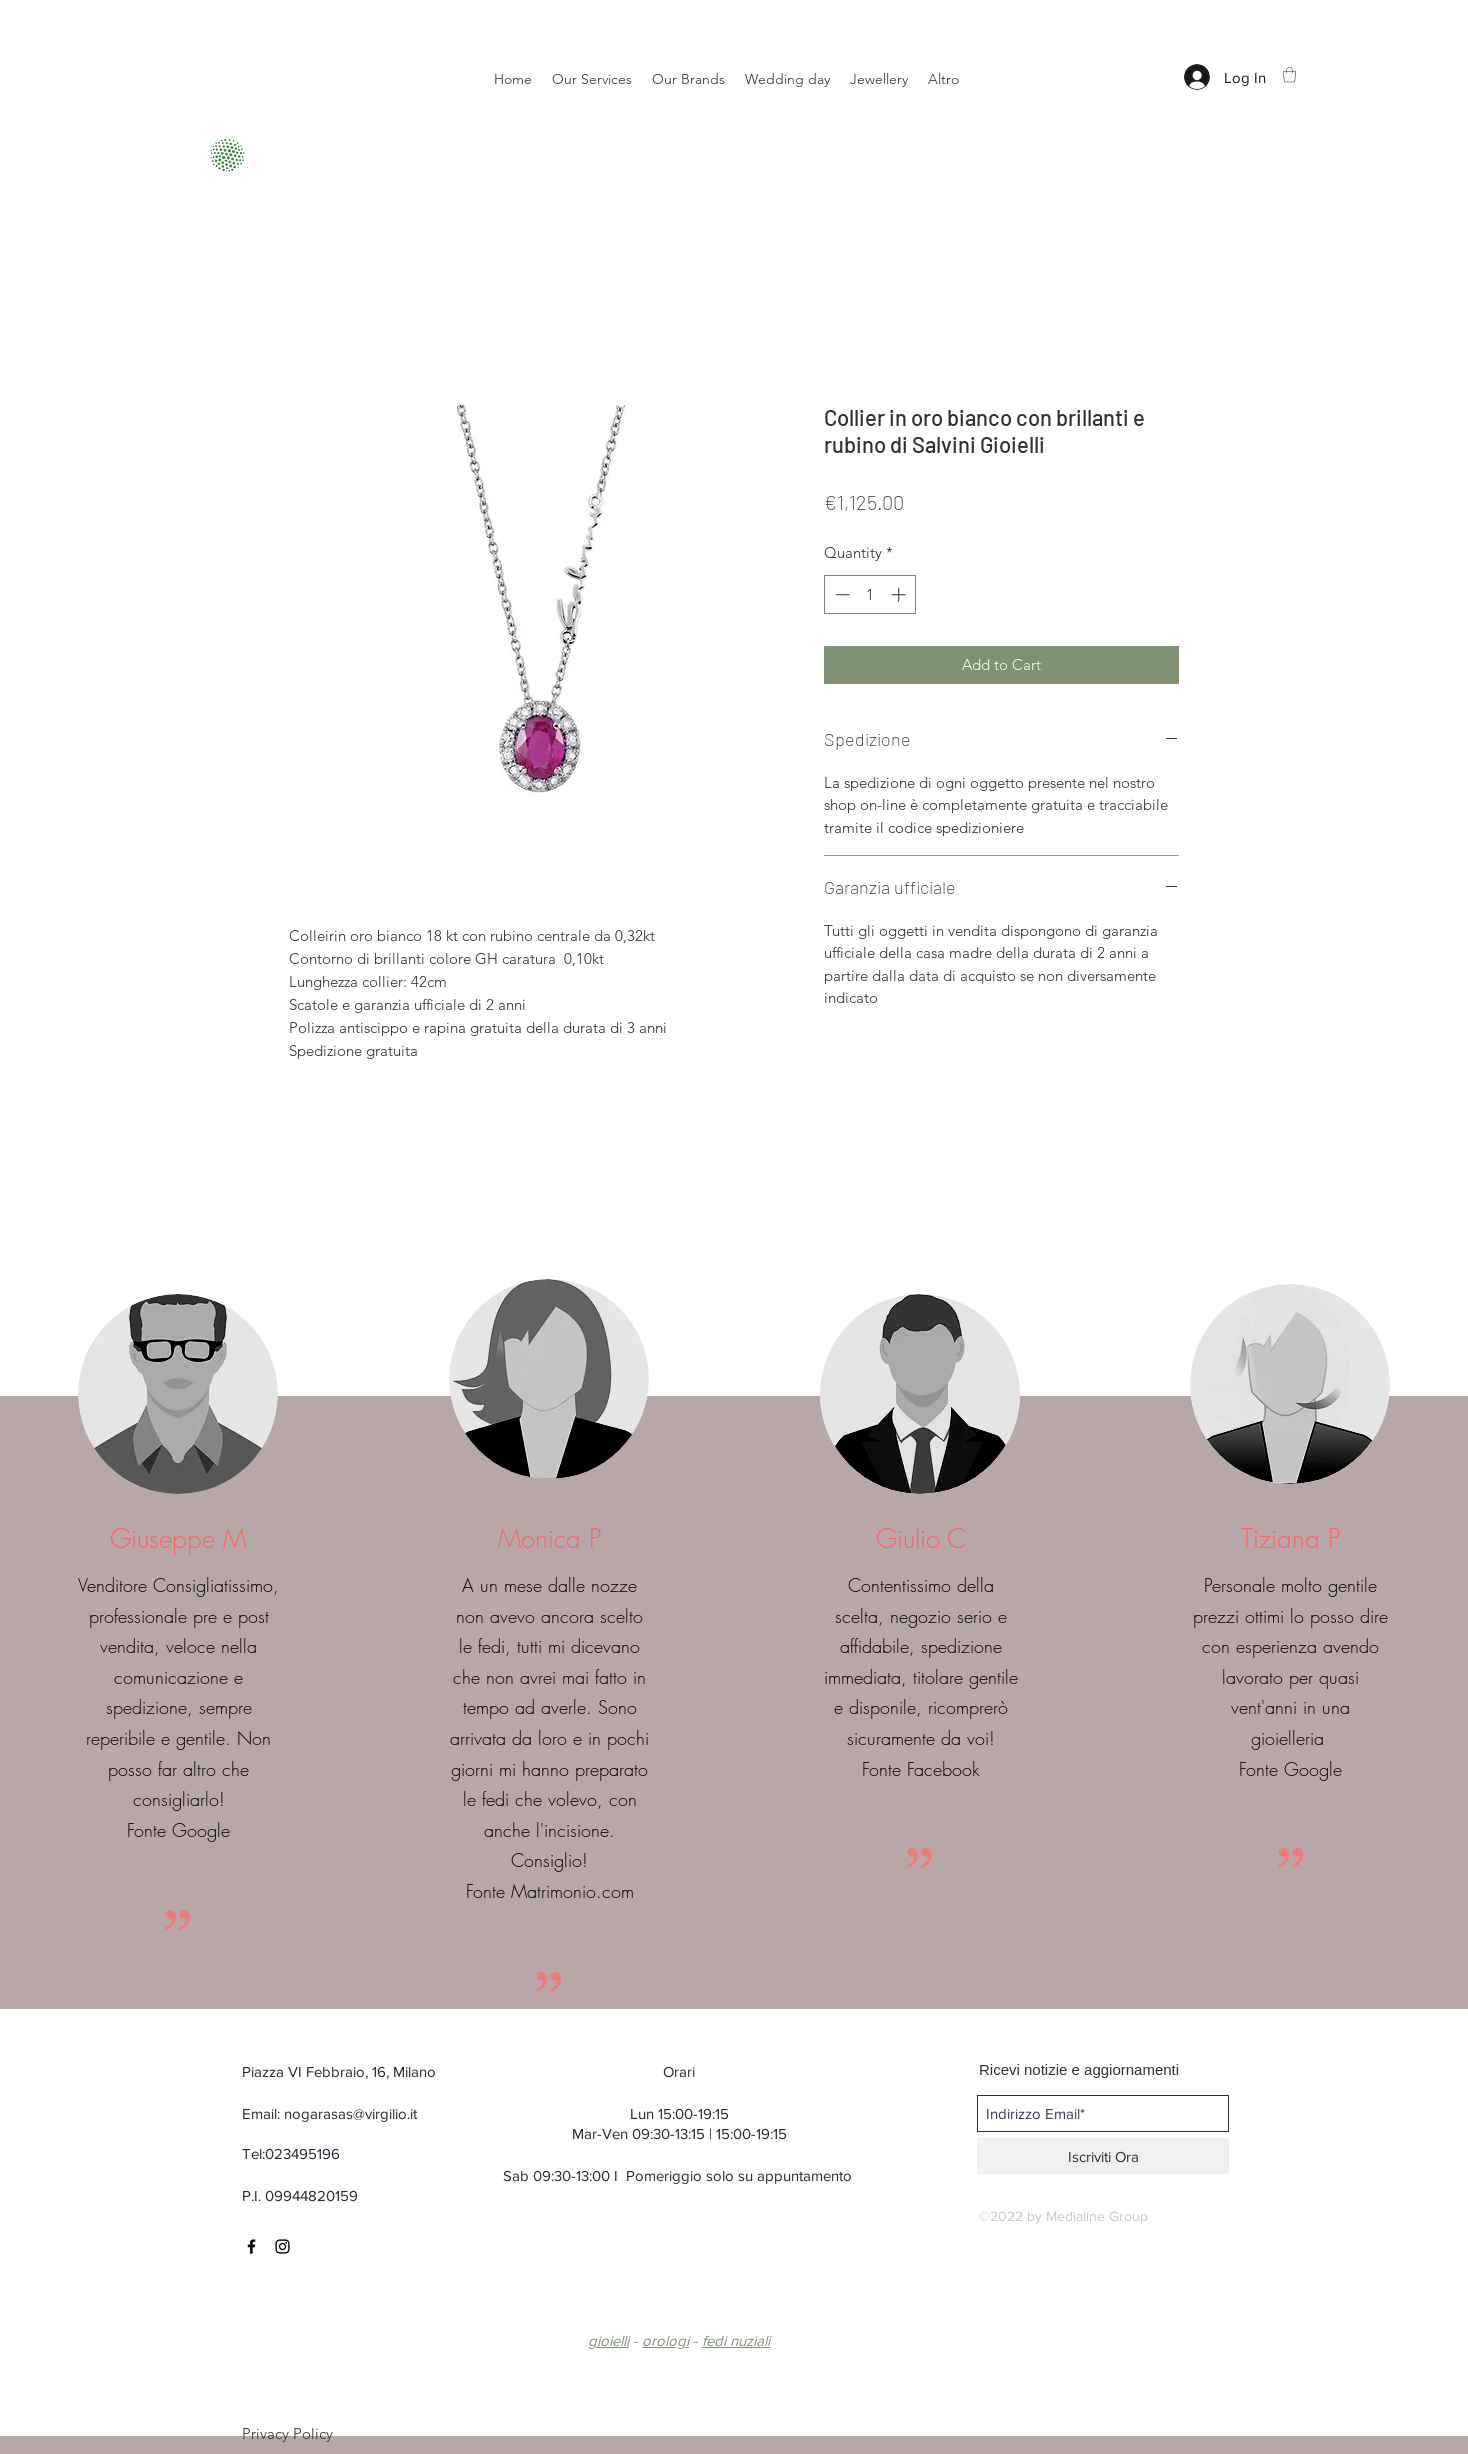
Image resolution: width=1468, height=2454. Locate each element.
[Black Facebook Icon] (251, 2246)
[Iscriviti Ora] (1103, 2156)
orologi (665, 2340)
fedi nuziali (736, 2340)
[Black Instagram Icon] (282, 2246)
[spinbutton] (870, 594)
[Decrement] (840, 594)
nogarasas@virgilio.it (350, 2113)
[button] (1289, 74)
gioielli (608, 2340)
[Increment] (900, 594)
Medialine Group (1097, 2216)
